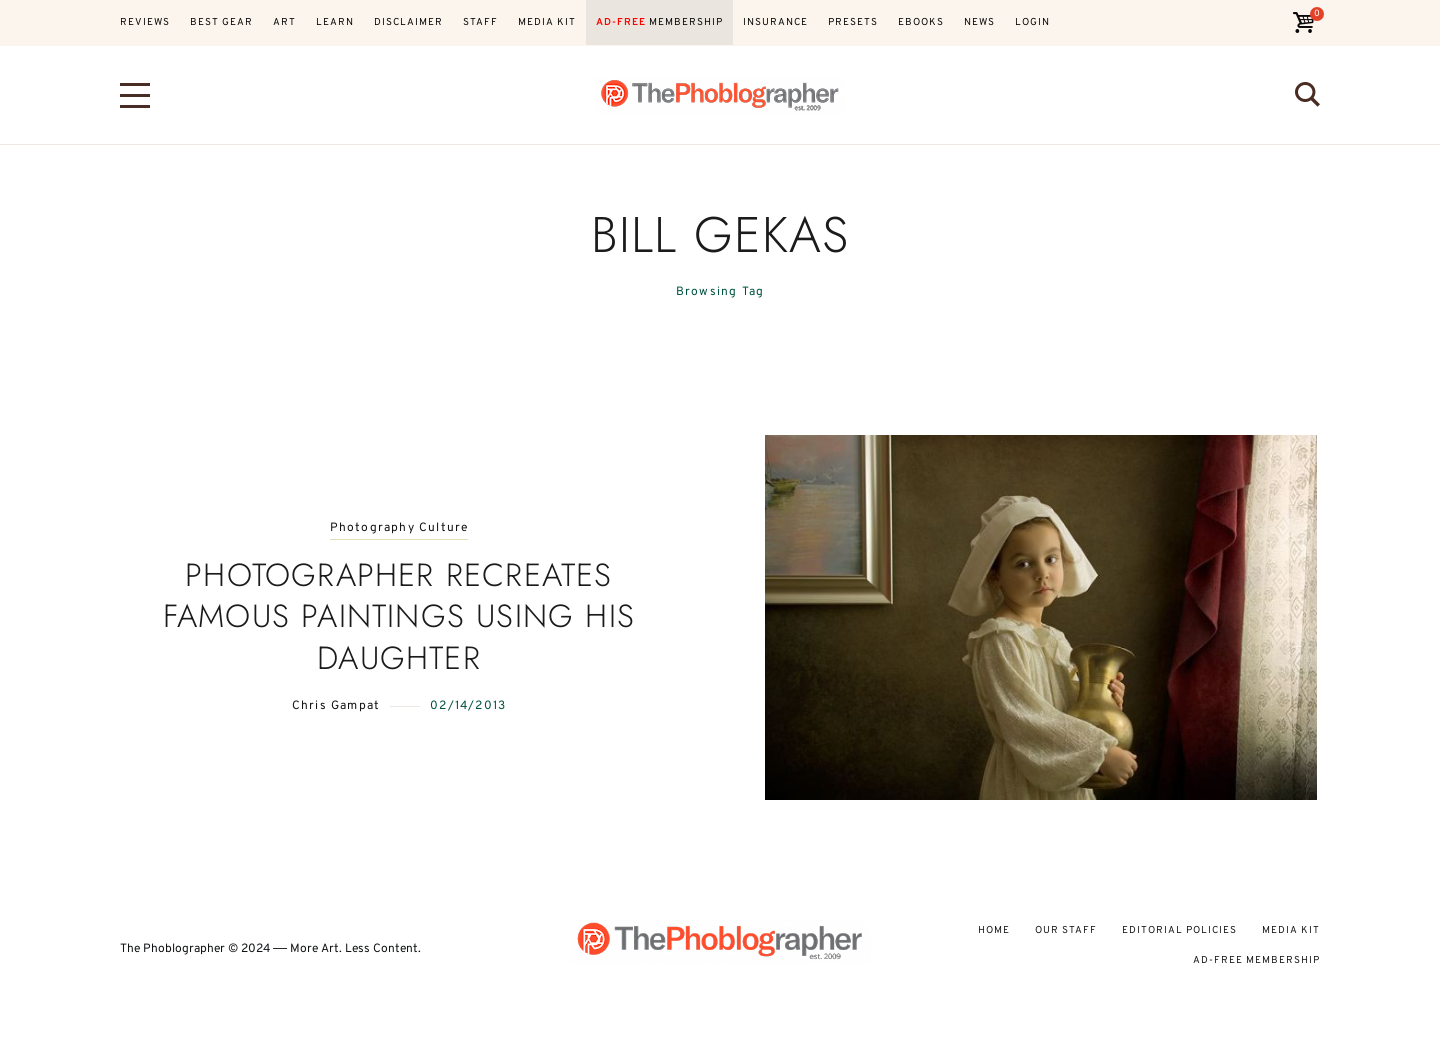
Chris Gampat (336, 706)
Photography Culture (399, 528)
